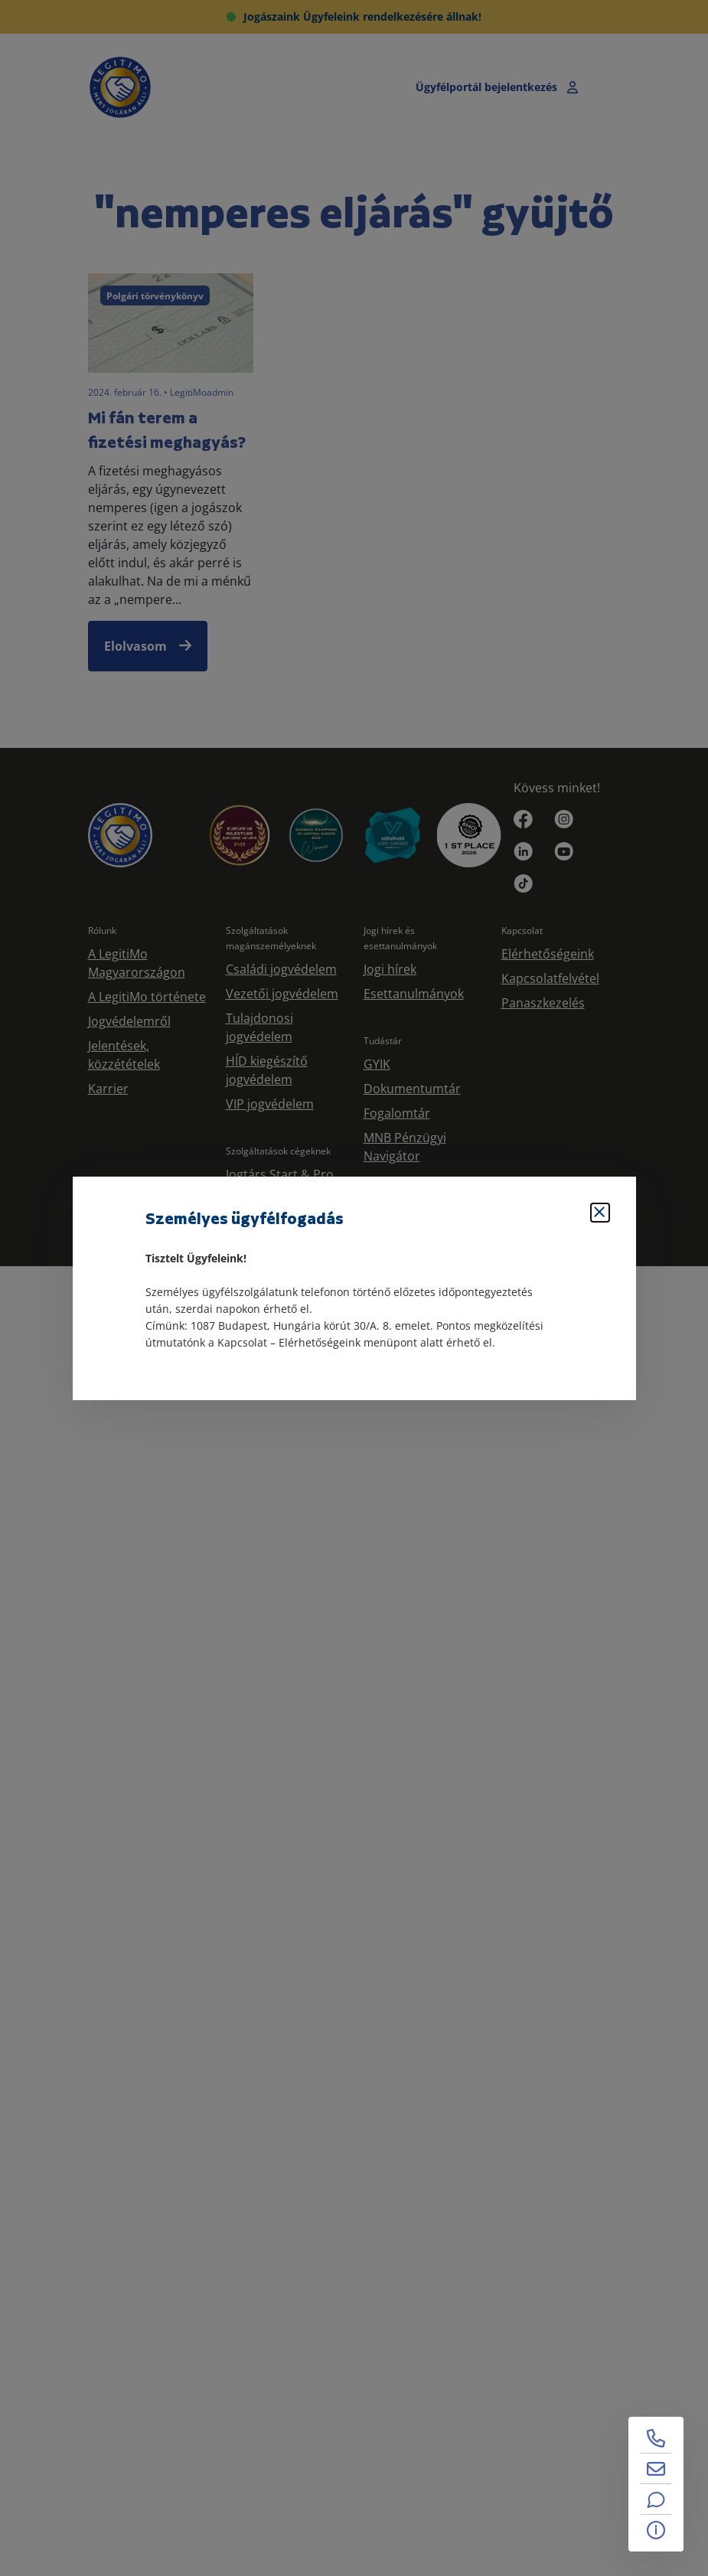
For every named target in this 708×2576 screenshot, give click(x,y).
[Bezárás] (600, 1212)
